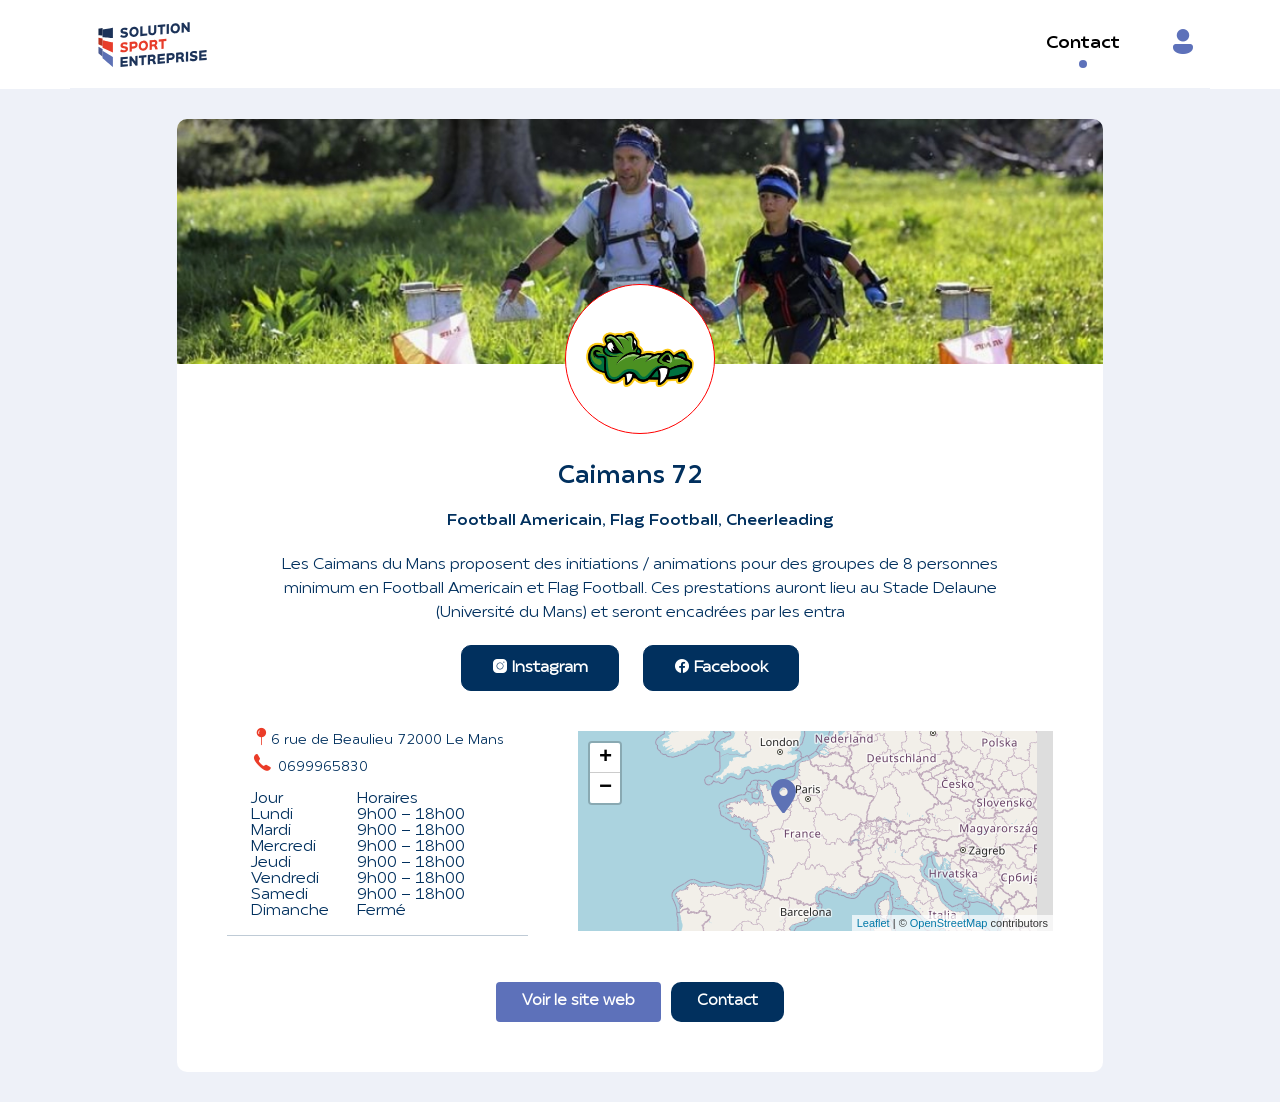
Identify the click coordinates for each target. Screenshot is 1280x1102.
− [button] (605, 788)
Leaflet (873, 923)
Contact (1083, 43)
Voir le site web (578, 1001)
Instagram (540, 668)
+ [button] (605, 758)
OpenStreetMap (949, 923)
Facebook (721, 668)
